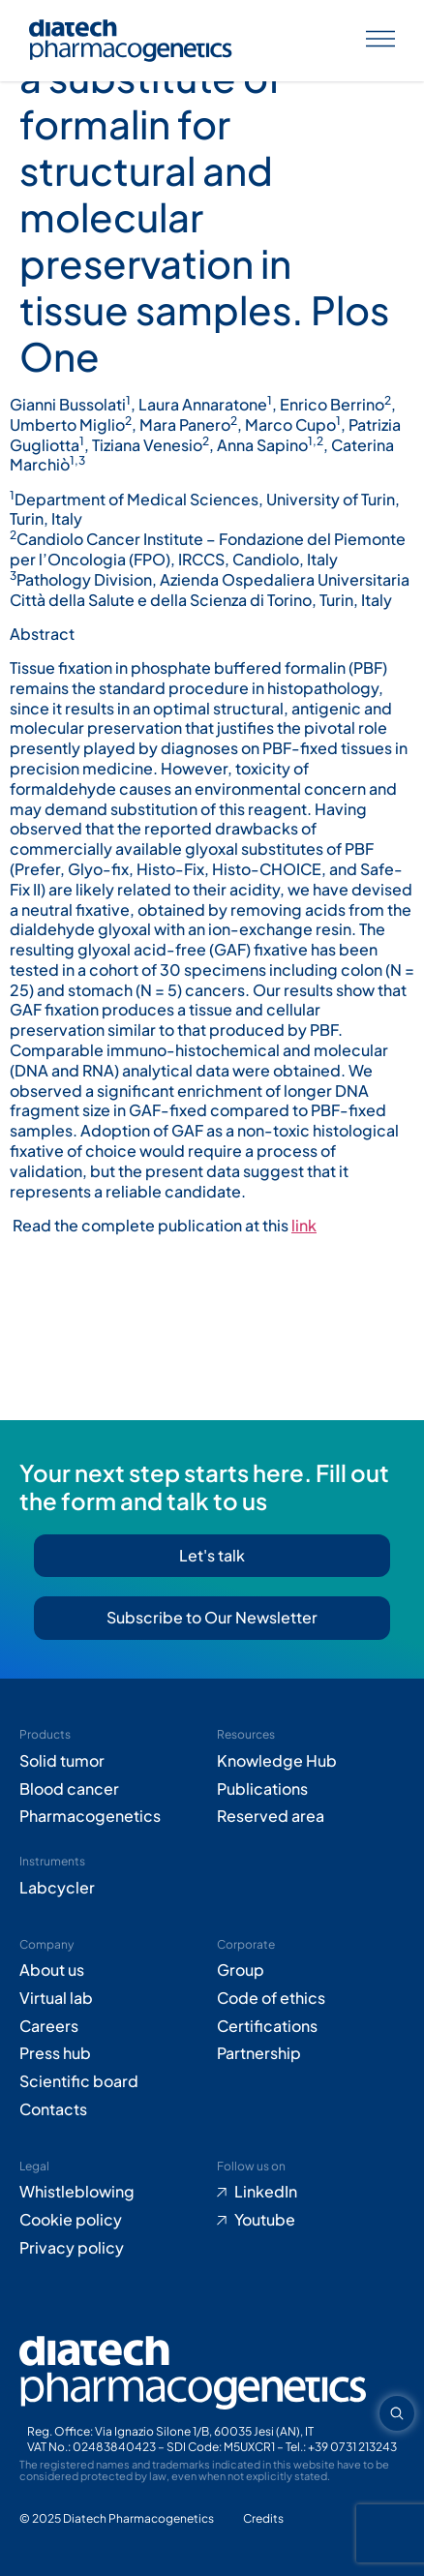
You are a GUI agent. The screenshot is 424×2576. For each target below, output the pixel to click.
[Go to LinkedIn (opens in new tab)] (311, 2192)
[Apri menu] (380, 41)
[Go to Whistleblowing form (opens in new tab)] (113, 2192)
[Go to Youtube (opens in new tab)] (311, 2220)
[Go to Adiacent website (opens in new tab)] (263, 2519)
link (304, 1225)
